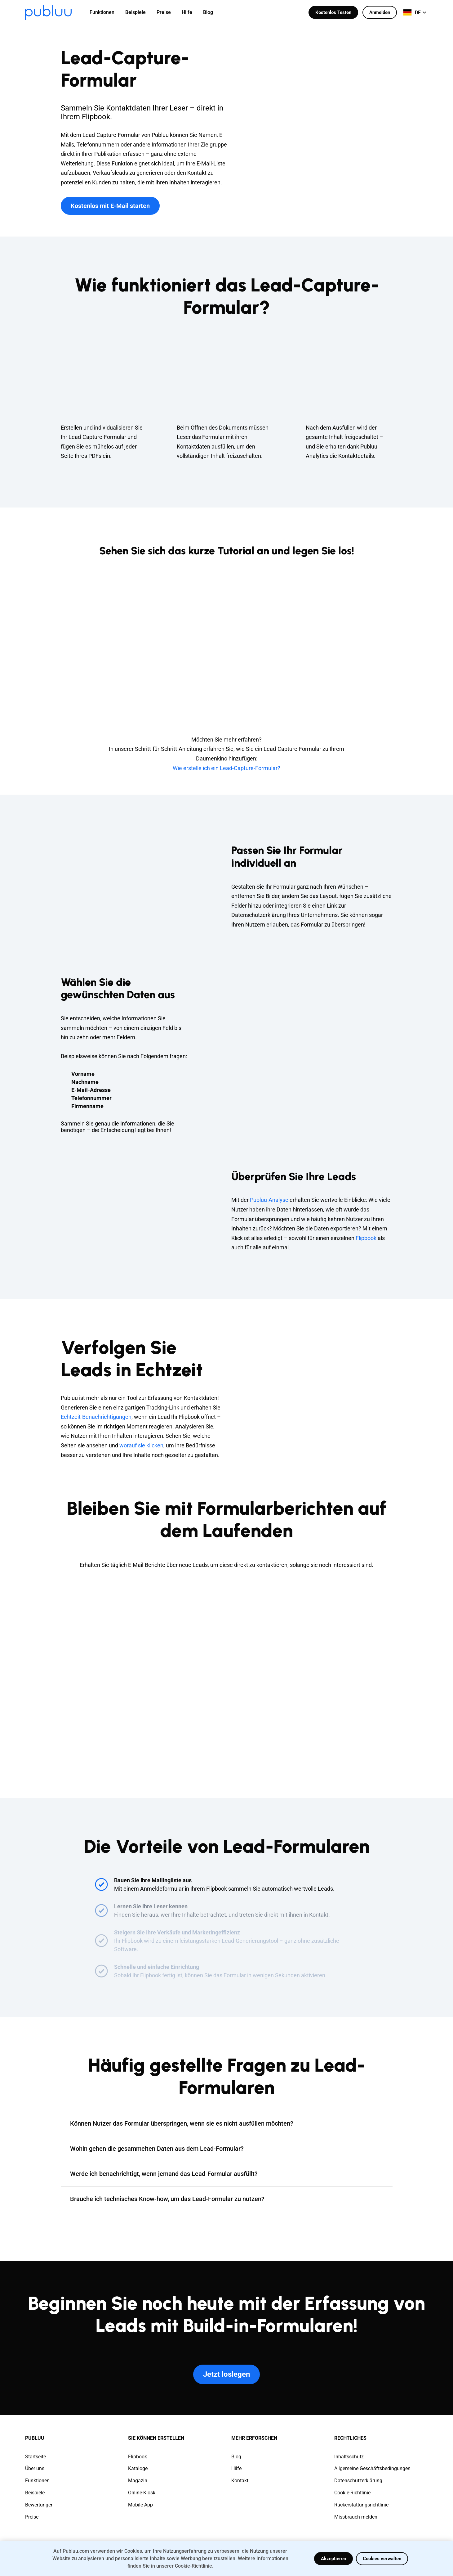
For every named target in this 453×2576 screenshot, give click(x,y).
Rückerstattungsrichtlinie (361, 2505)
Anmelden (379, 12)
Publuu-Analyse (269, 1200)
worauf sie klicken (141, 1445)
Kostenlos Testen (333, 12)
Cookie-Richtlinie (352, 2493)
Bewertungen (39, 2505)
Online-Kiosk (141, 2493)
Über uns (34, 2468)
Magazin (137, 2481)
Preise (31, 2517)
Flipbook (366, 1238)
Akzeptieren (333, 2558)
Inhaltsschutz (349, 2457)
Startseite (35, 2457)
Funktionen (37, 2481)
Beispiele (35, 2493)
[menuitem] (106, 12)
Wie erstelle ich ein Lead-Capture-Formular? (226, 768)
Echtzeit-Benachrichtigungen (96, 1417)
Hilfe (236, 2468)
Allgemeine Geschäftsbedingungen (372, 2468)
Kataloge (138, 2468)
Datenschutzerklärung (358, 2481)
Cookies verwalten (382, 2558)
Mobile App (140, 2505)
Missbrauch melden (355, 2517)
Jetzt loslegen (226, 2374)
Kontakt (239, 2481)
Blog (236, 2457)
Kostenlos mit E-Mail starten (110, 206)
